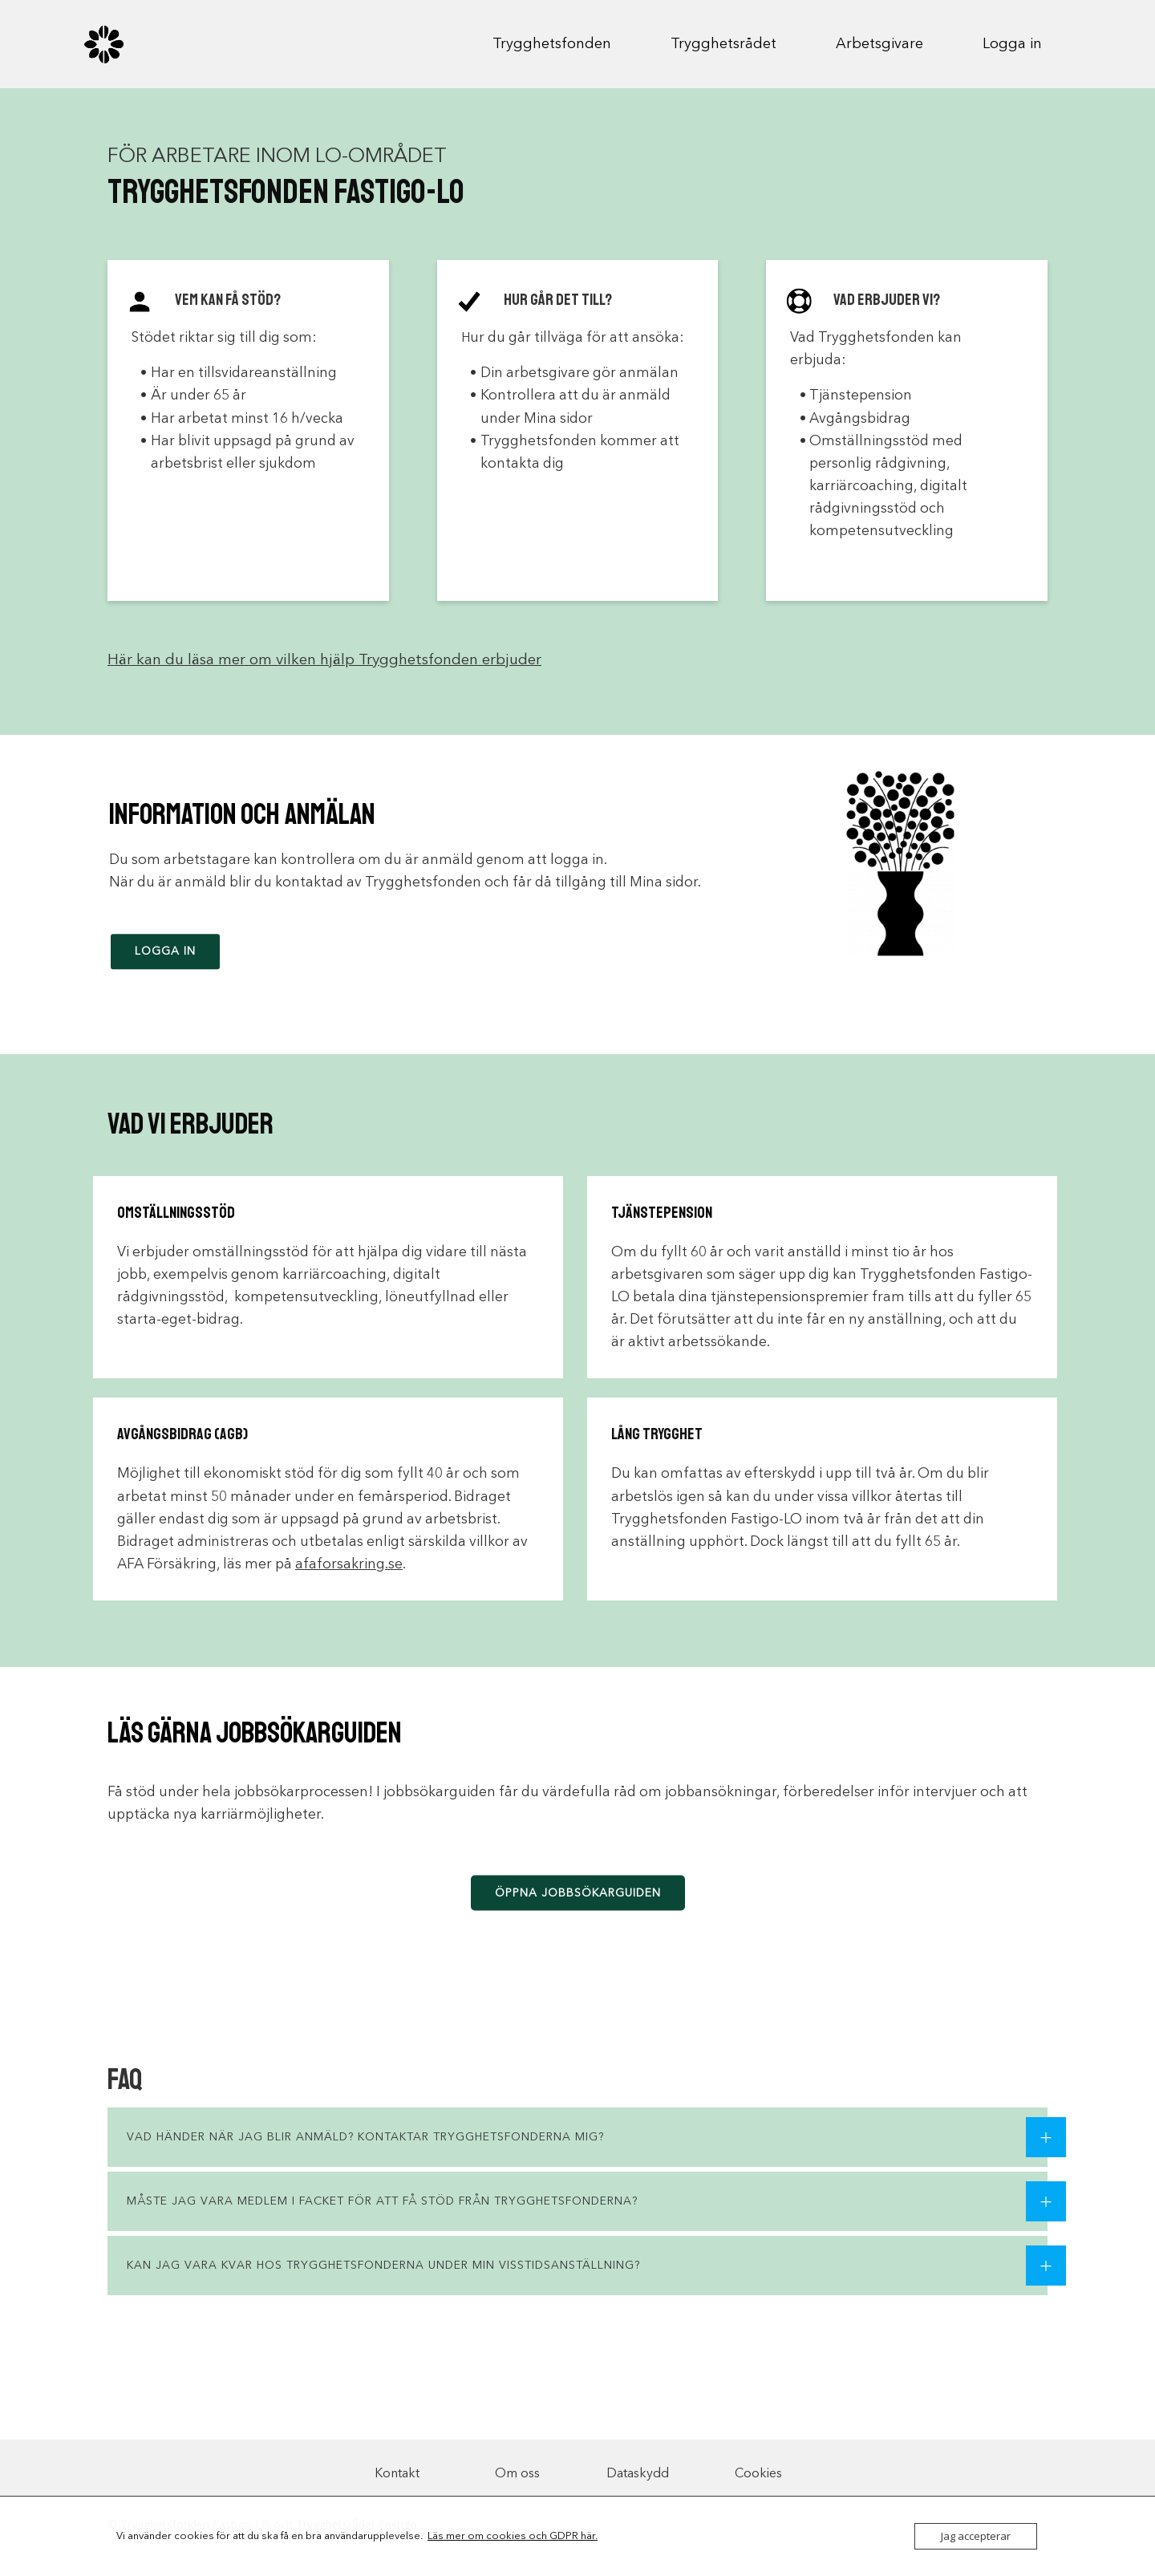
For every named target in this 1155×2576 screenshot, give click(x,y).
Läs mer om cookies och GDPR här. (513, 2536)
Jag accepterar (976, 2536)
